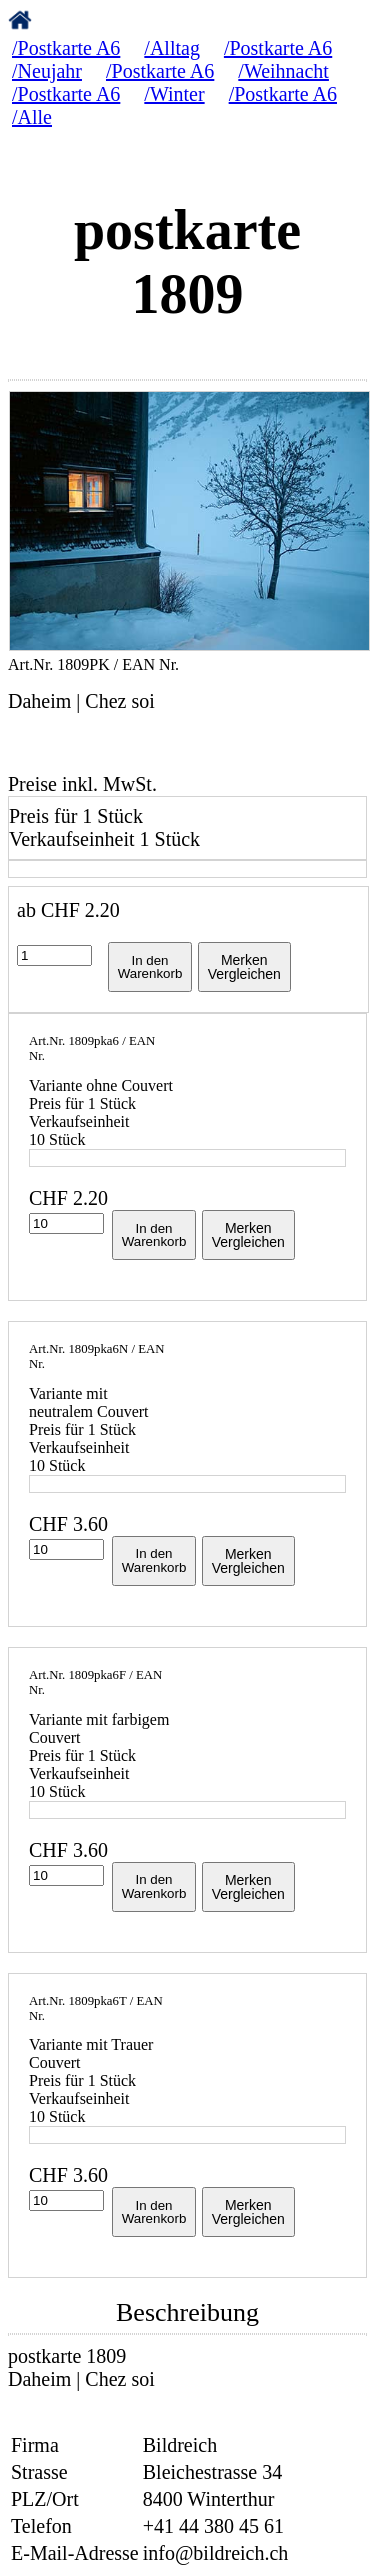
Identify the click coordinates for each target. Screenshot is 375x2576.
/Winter (174, 94)
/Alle (32, 117)
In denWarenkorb (150, 967)
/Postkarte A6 (66, 48)
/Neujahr (47, 71)
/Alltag (172, 48)
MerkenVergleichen (244, 967)
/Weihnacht (283, 71)
